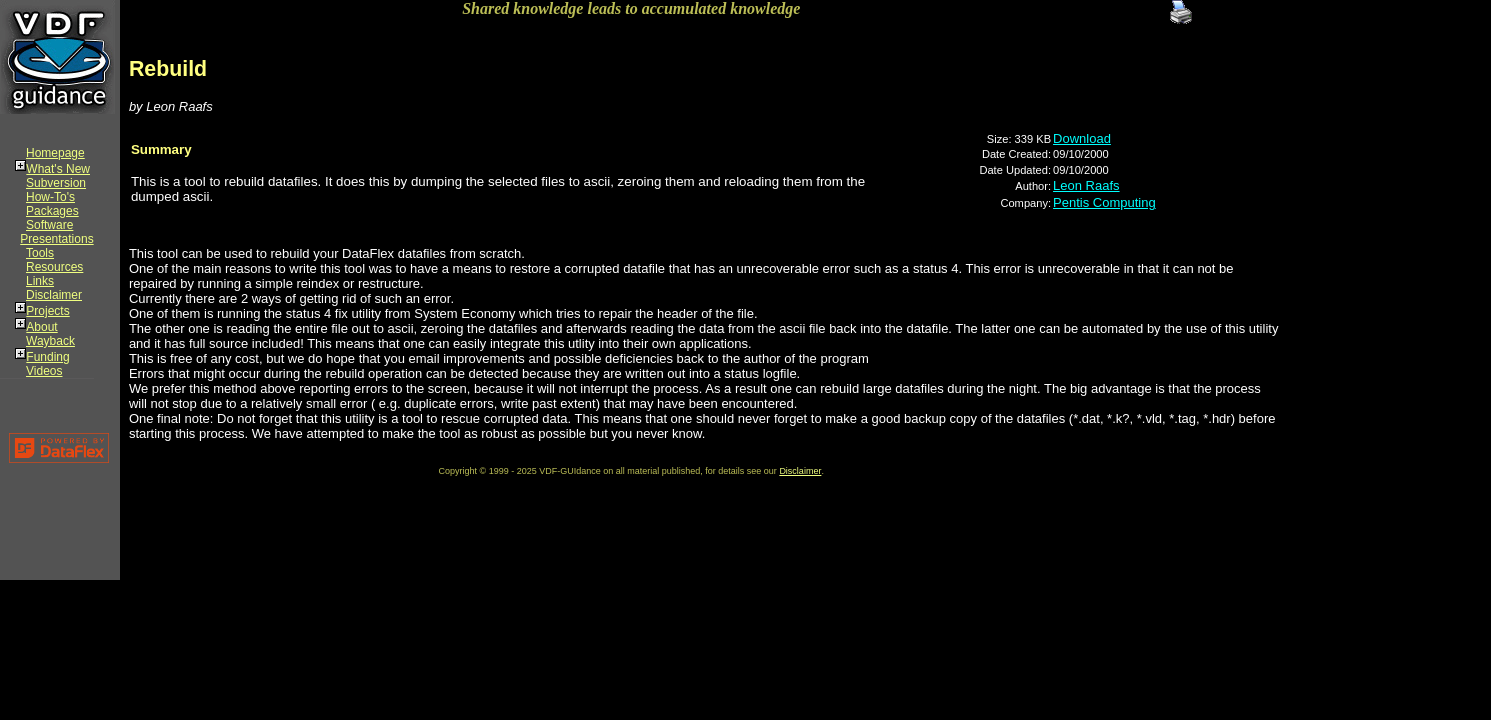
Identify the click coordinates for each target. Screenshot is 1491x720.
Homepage (55, 153)
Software (49, 225)
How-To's (50, 197)
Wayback (50, 341)
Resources (54, 267)
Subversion (56, 183)
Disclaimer (54, 295)
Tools (40, 253)
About (41, 327)
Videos (44, 371)
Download (1082, 138)
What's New (58, 169)
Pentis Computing (1104, 202)
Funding (47, 357)
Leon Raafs (1086, 185)
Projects (47, 311)
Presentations (56, 239)
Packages (52, 211)
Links (40, 281)
